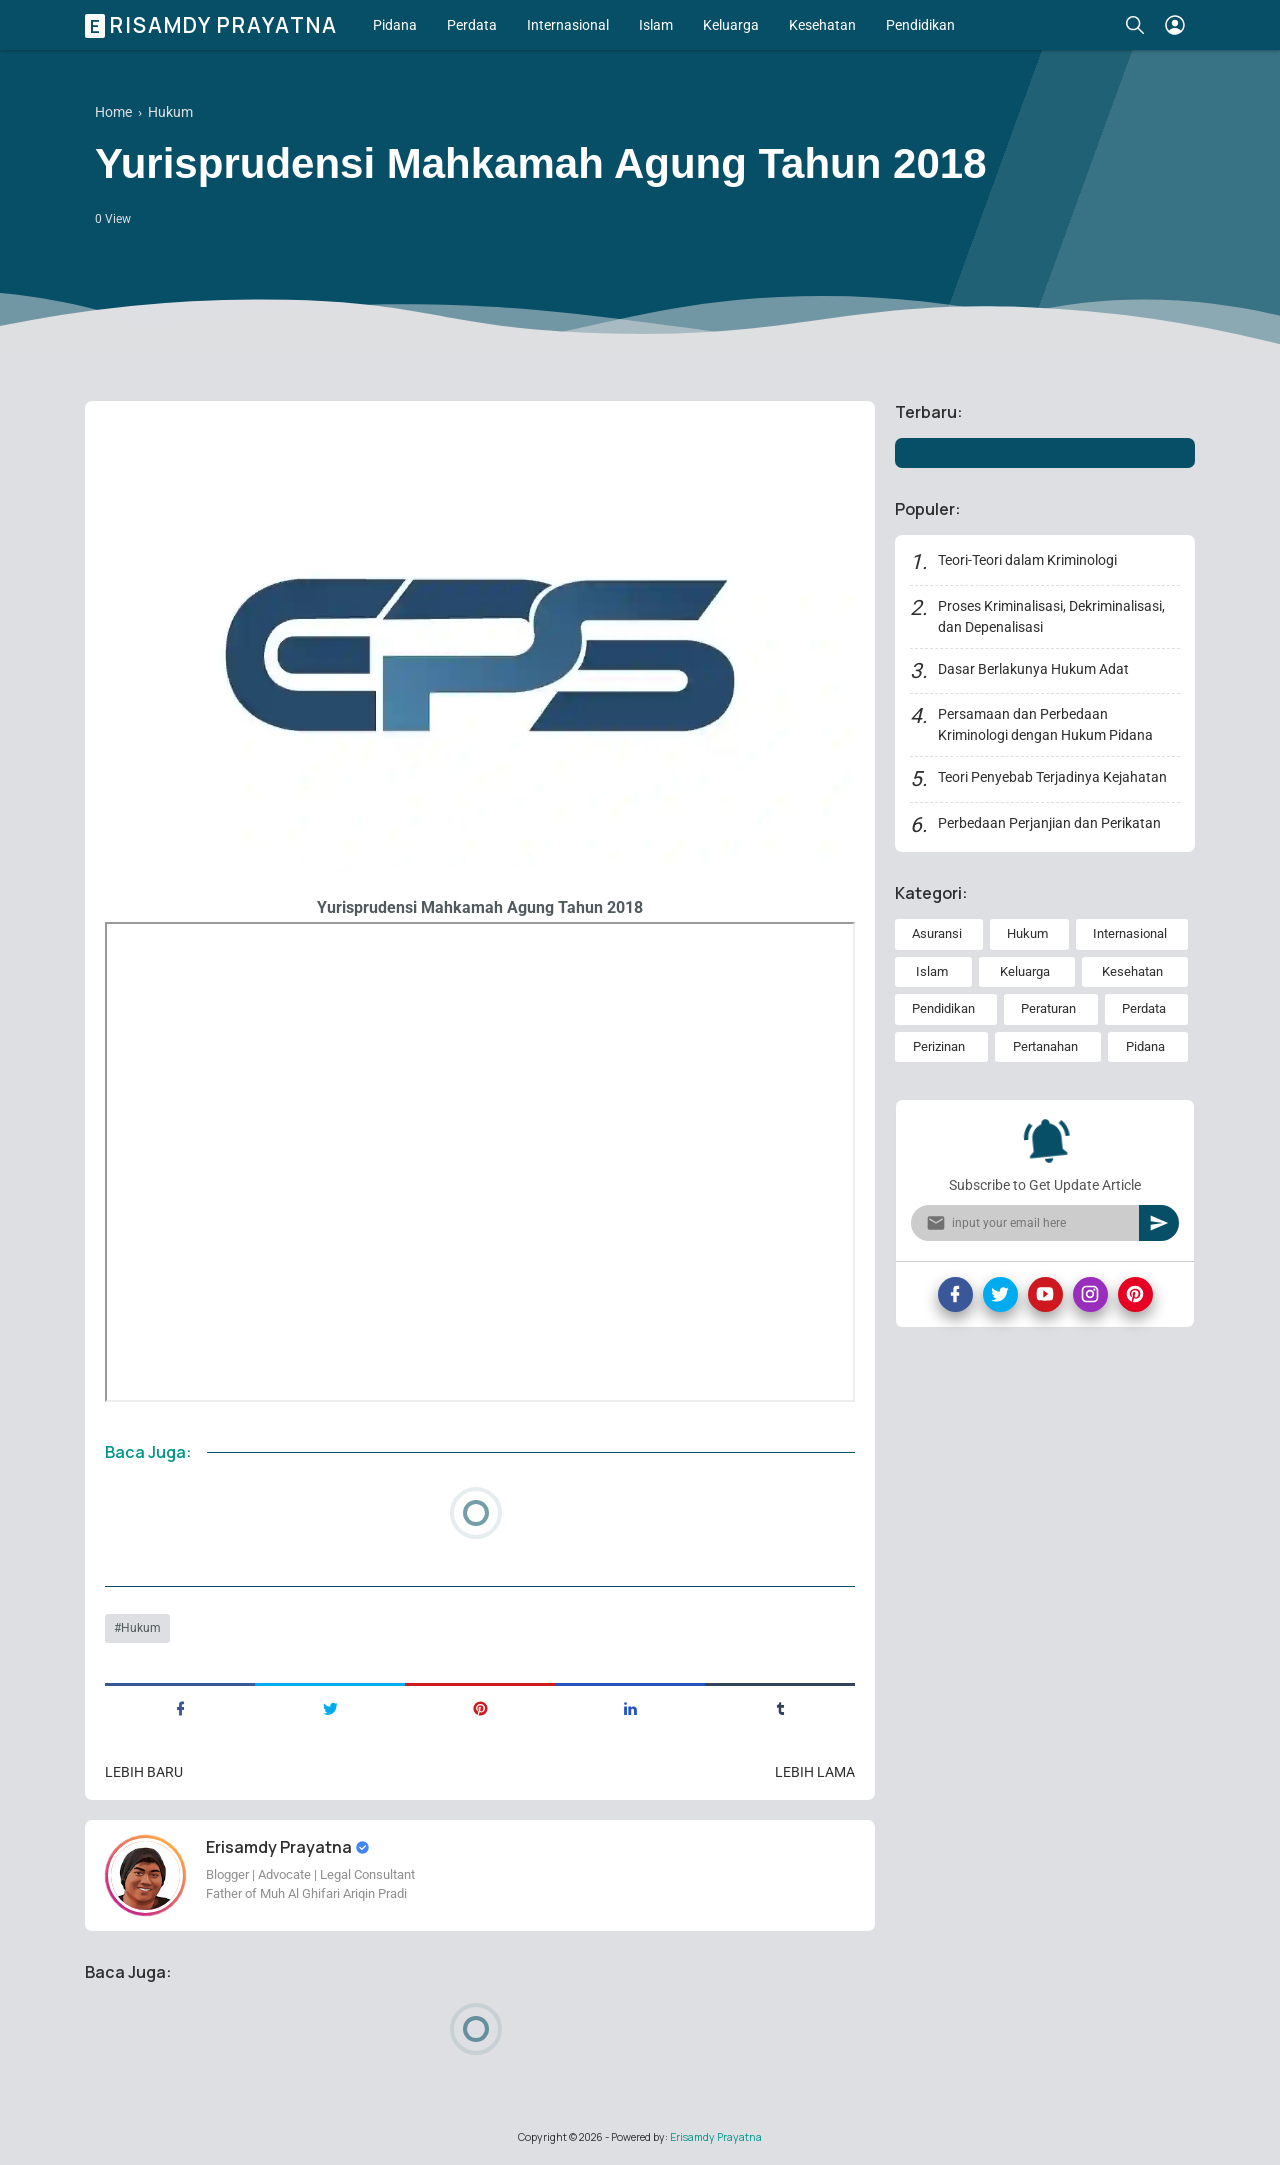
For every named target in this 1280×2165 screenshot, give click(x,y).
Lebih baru (144, 1772)
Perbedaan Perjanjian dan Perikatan (1049, 823)
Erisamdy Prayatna (214, 25)
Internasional (568, 25)
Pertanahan (1045, 1046)
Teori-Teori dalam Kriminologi (1027, 560)
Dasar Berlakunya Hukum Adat (1033, 669)
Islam (656, 25)
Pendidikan (920, 25)
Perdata (472, 25)
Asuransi (937, 933)
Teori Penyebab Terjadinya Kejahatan (1052, 777)
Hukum (141, 1628)
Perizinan (939, 1046)
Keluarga (731, 25)
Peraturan (1048, 1008)
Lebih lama (815, 1772)
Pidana (395, 25)
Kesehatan (822, 25)
